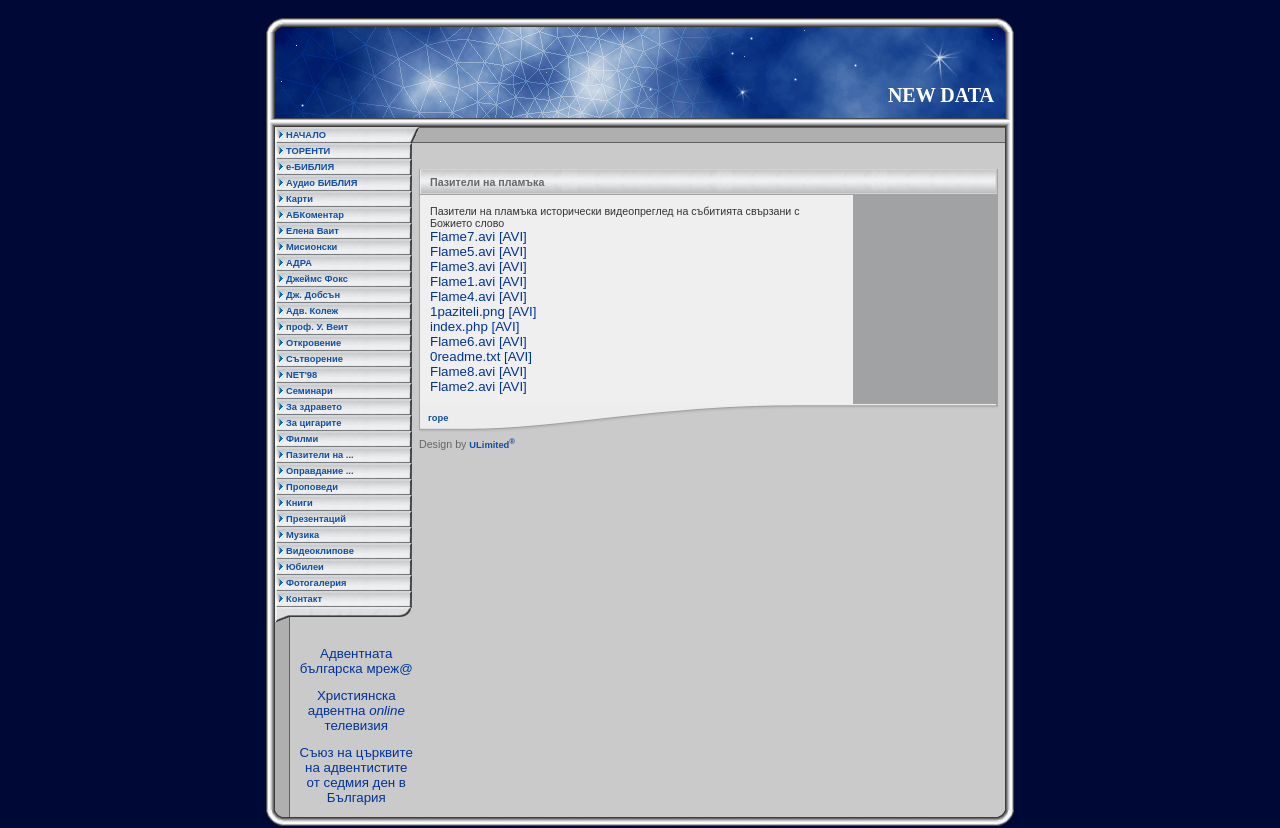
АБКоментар (315, 215)
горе (434, 418)
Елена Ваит (312, 231)
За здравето (314, 407)
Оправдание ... (320, 471)
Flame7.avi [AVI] (478, 236)
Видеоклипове (320, 551)
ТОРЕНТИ (308, 151)
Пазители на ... (320, 455)
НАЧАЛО (306, 135)
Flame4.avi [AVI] (478, 296)
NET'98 (301, 375)
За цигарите (313, 423)
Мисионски (311, 247)
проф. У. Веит (317, 327)
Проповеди (312, 487)
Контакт (304, 599)
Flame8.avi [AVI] (478, 371)
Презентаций (316, 519)
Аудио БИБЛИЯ (321, 183)
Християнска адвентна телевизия (356, 710)
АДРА (299, 263)
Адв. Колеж (312, 311)
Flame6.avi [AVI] (478, 341)
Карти (299, 199)
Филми (302, 439)
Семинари (309, 391)
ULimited (492, 445)
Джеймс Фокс (317, 279)
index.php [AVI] (474, 326)
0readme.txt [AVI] (481, 356)
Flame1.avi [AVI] (478, 281)
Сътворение (314, 359)
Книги (299, 503)
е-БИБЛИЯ (310, 167)
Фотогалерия (316, 583)
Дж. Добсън (313, 295)
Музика (302, 535)
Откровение (313, 343)
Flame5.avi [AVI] (478, 251)
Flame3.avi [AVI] (478, 266)
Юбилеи (305, 567)
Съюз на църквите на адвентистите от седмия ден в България (356, 775)
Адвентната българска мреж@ (356, 661)
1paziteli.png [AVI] (483, 311)
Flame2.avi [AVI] (478, 386)
